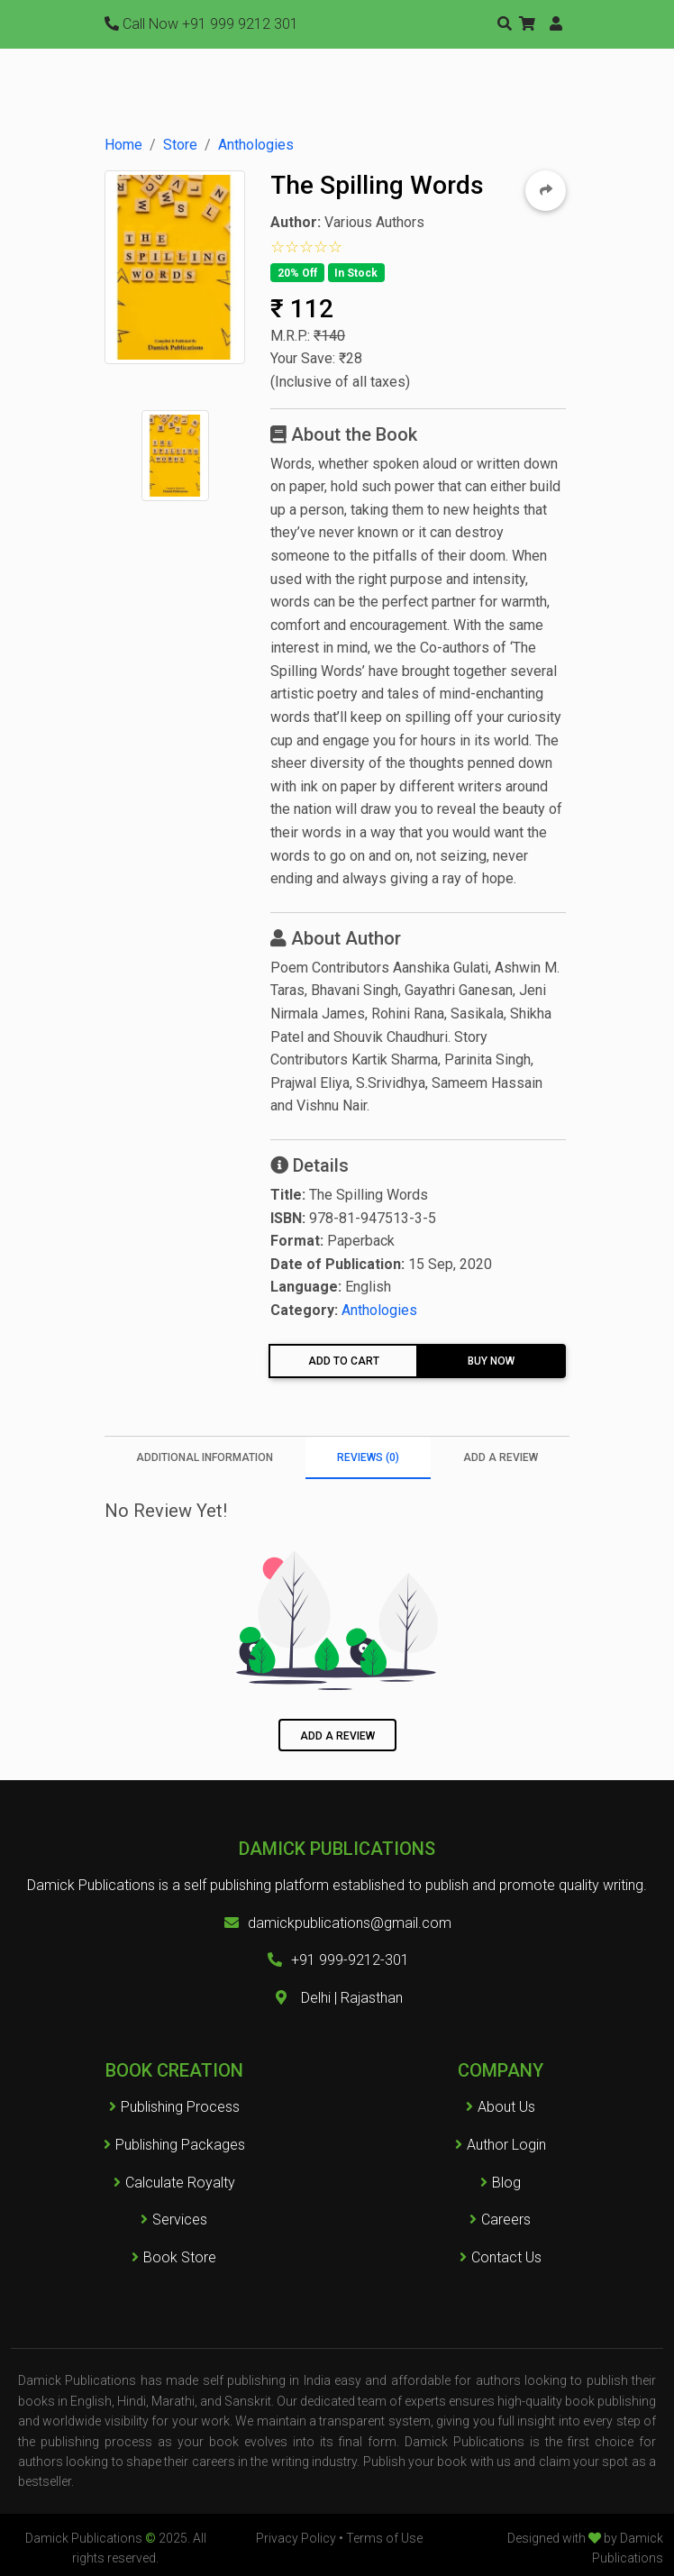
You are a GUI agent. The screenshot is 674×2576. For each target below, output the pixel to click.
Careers (500, 2219)
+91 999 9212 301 (201, 23)
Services (174, 2219)
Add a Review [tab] (500, 1457)
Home (123, 144)
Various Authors (374, 222)
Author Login (506, 2144)
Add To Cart (343, 1361)
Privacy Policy (296, 2538)
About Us (506, 2106)
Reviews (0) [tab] (368, 1457)
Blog (506, 2182)
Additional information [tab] (204, 1457)
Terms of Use (384, 2538)
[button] (527, 24)
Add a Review (337, 1736)
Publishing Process (174, 2106)
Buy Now (491, 1361)
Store (180, 144)
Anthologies (256, 144)
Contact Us (506, 2257)
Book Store (174, 2257)
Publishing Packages (174, 2144)
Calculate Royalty (174, 2182)
